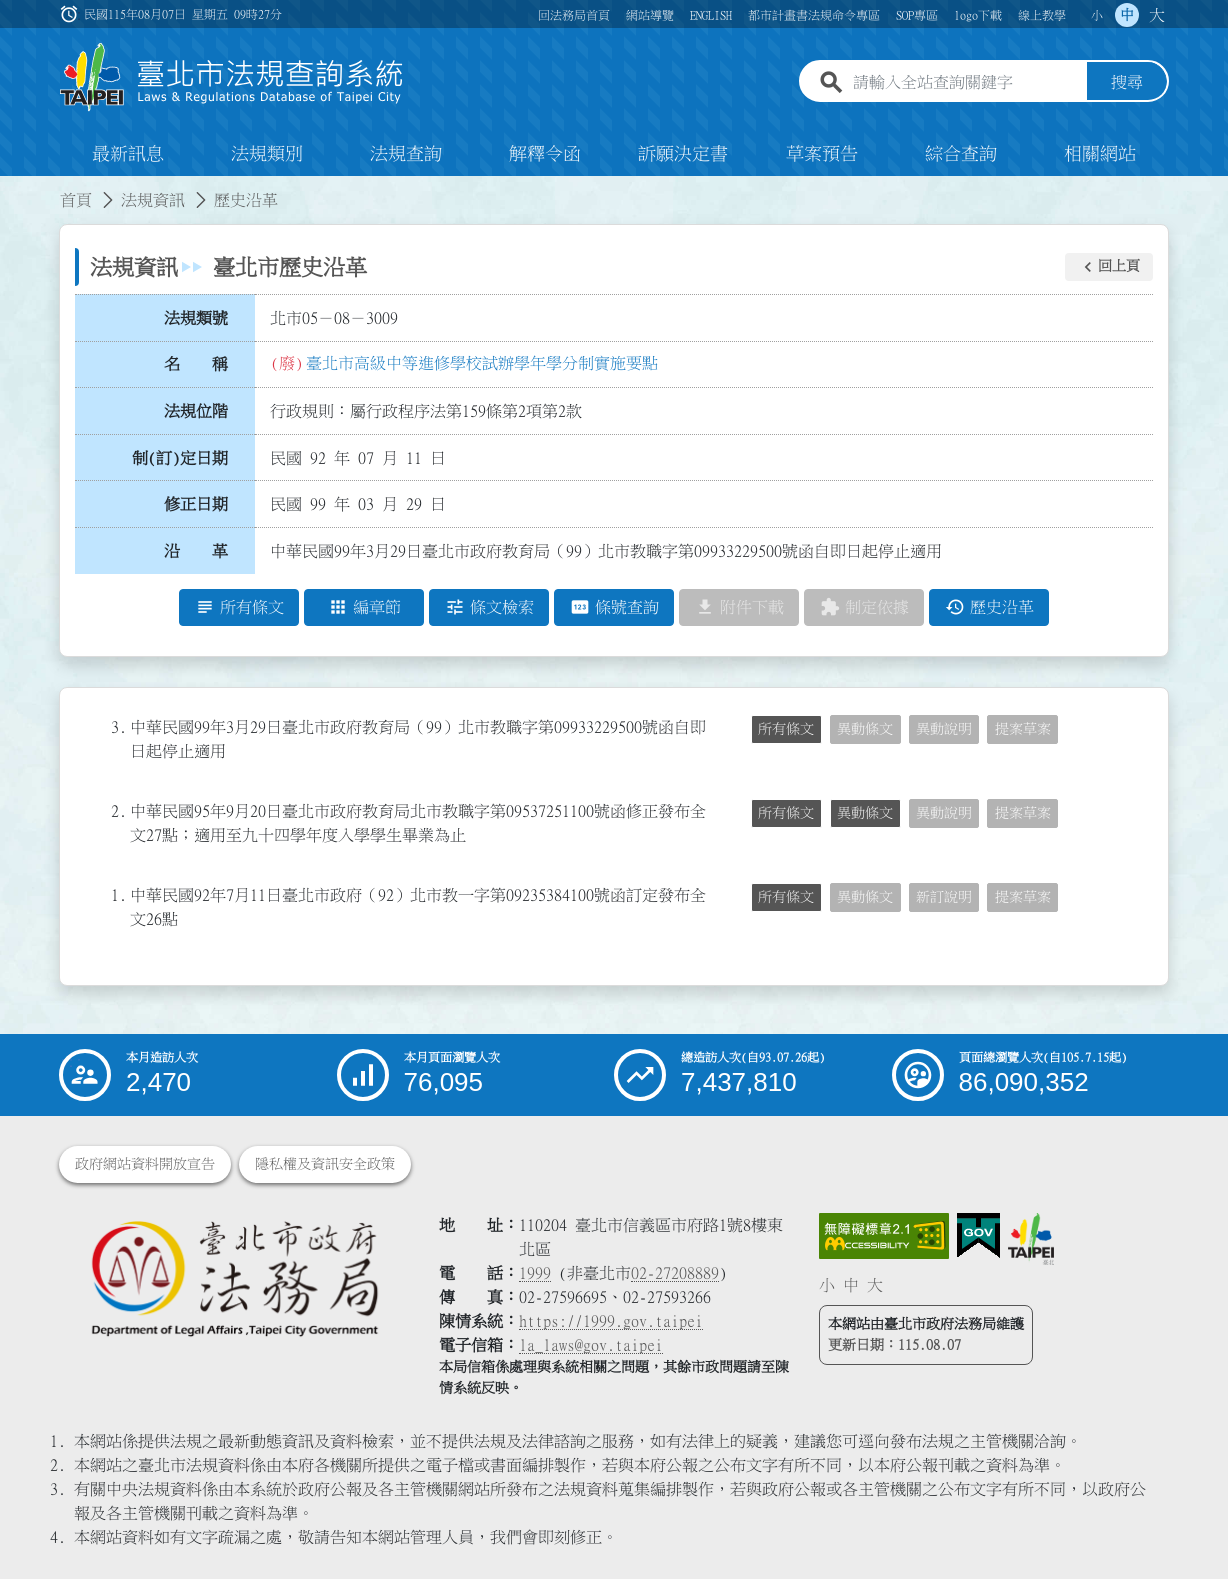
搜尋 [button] (1127, 83)
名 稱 (196, 365)
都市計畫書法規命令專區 (814, 15)
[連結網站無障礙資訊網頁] (884, 1236)
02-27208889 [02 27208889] (675, 1273)
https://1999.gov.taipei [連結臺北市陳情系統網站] (611, 1321)
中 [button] (1127, 15)
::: (12, 188)
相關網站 (1100, 154)
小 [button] (1097, 15)
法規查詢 (406, 154)
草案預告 (822, 154)
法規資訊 (153, 200)
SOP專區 (917, 15)
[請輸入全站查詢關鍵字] (966, 83)
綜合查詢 (961, 154)
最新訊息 (128, 154)
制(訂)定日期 (180, 458)
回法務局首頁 (574, 15)
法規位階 (196, 411)
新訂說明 (944, 897)
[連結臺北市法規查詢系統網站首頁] (232, 77)
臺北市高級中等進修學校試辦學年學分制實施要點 (482, 363)
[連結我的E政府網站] (978, 1236)
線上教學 (1042, 15)
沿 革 (196, 551)
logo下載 (978, 15)
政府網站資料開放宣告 (145, 1164)
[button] (1109, 267)
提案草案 (1023, 729)
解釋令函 (545, 154)
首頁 (76, 200)
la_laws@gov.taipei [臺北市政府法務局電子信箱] (591, 1345)
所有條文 (786, 729)
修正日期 (196, 505)
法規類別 (267, 154)
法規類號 (196, 318)
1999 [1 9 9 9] (535, 1273)
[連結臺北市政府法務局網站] (234, 1277)
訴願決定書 (683, 154)
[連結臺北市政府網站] (1031, 1239)
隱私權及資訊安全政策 (325, 1164)
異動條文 (865, 729)
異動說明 (944, 729)
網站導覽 (650, 15)
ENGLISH (711, 15)
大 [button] (1157, 15)
